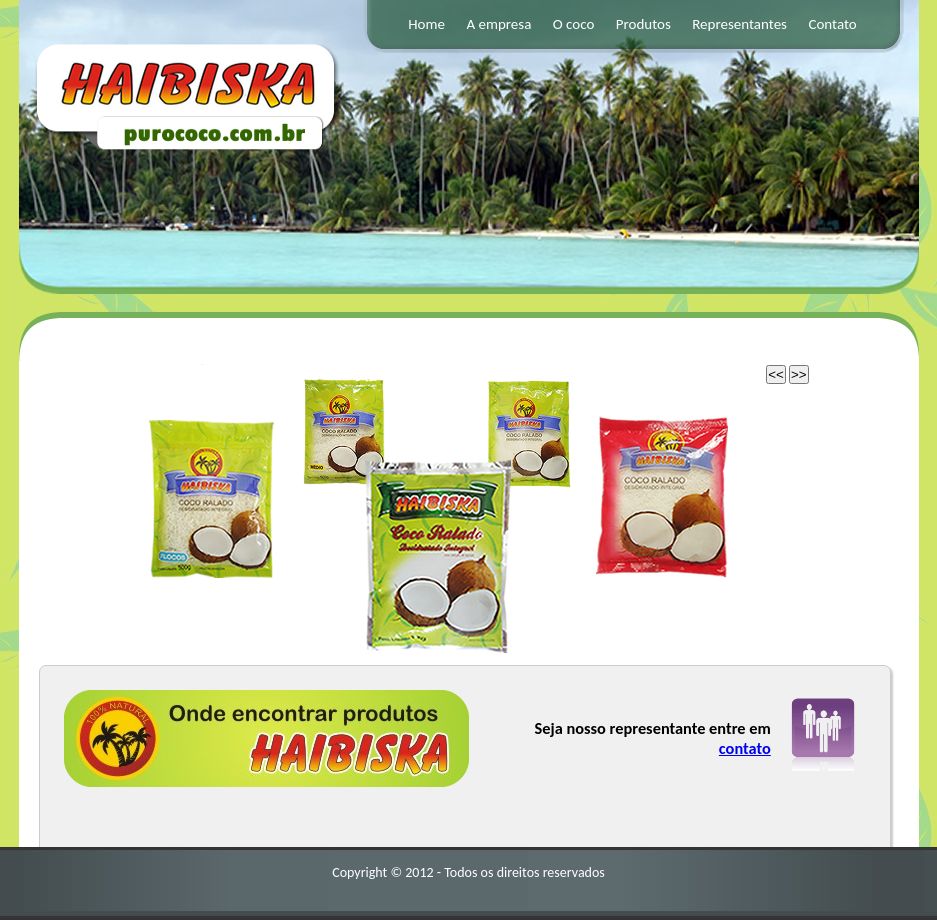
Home (426, 24)
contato (745, 748)
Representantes (739, 24)
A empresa (498, 24)
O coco (574, 24)
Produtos (643, 24)
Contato (832, 24)
